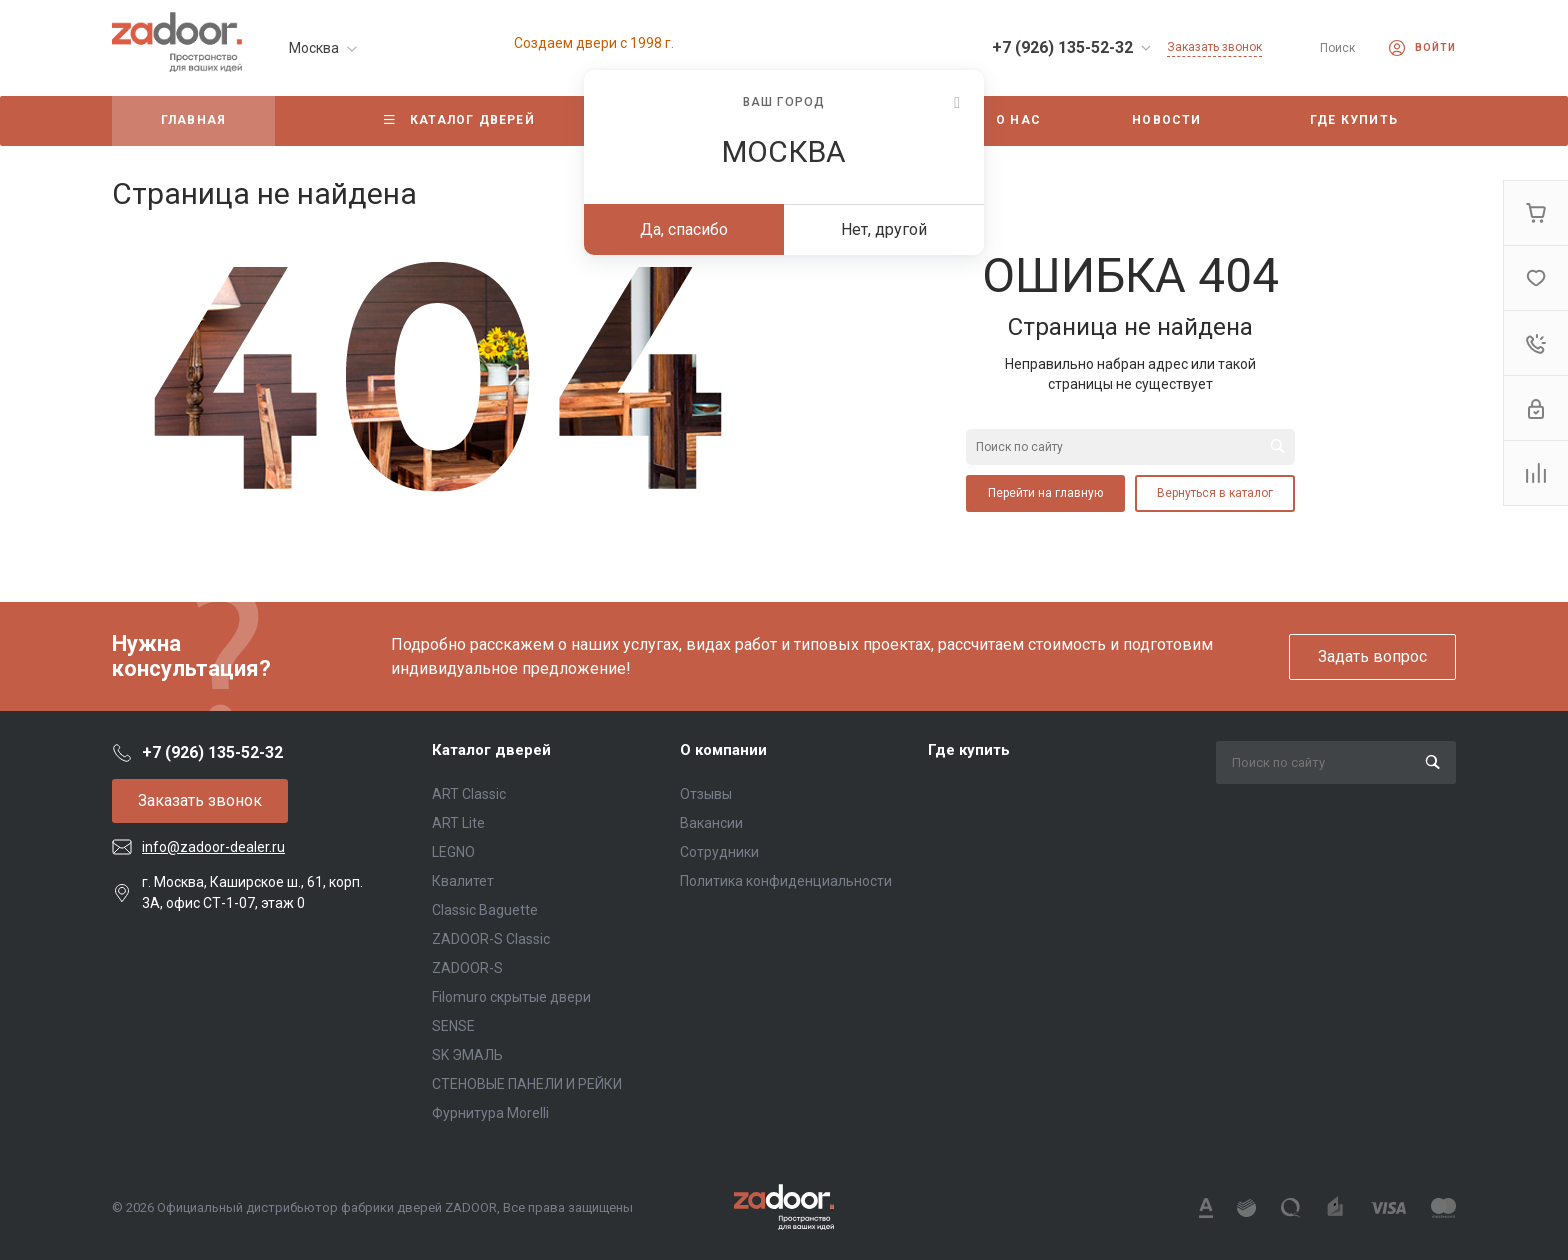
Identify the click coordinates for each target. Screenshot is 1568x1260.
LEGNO (453, 852)
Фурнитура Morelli (490, 1113)
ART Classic (469, 794)
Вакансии (711, 823)
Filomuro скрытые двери (511, 997)
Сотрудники (719, 852)
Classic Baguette (485, 910)
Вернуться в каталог (1215, 493)
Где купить (969, 750)
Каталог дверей (491, 750)
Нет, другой (884, 229)
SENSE (453, 1026)
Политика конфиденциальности (786, 881)
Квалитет (463, 881)
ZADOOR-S (467, 968)
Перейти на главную (1045, 493)
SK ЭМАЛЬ (467, 1055)
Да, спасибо (684, 229)
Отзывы (706, 794)
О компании (723, 750)
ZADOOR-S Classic (491, 939)
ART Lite (458, 823)
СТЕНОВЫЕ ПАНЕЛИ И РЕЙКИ (527, 1084)
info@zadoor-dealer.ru (213, 847)
